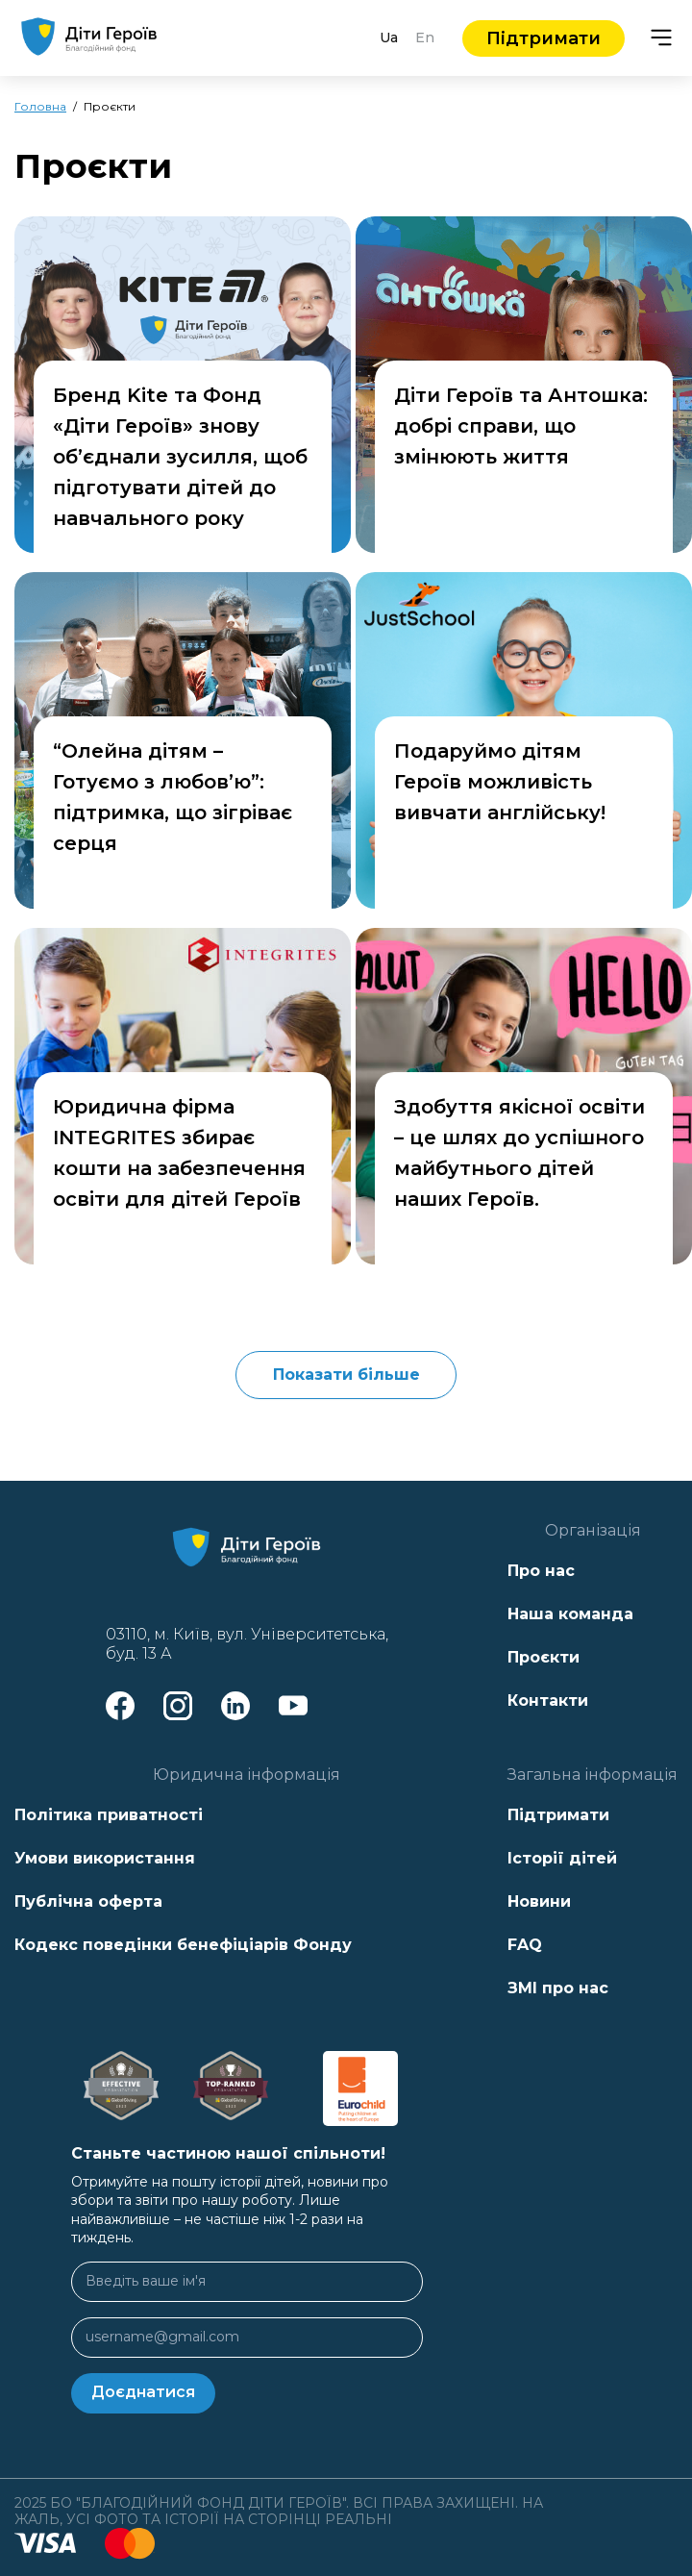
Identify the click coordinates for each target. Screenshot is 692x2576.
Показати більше (346, 1374)
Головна (40, 106)
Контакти (547, 1700)
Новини (539, 1901)
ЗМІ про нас (557, 1988)
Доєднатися (143, 2392)
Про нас (541, 1571)
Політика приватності (108, 1815)
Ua (389, 37)
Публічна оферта (88, 1901)
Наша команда (570, 1614)
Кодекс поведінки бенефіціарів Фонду (183, 1945)
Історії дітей (562, 1858)
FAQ (524, 1945)
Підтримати (543, 38)
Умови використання (104, 1858)
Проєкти (543, 1657)
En (424, 37)
